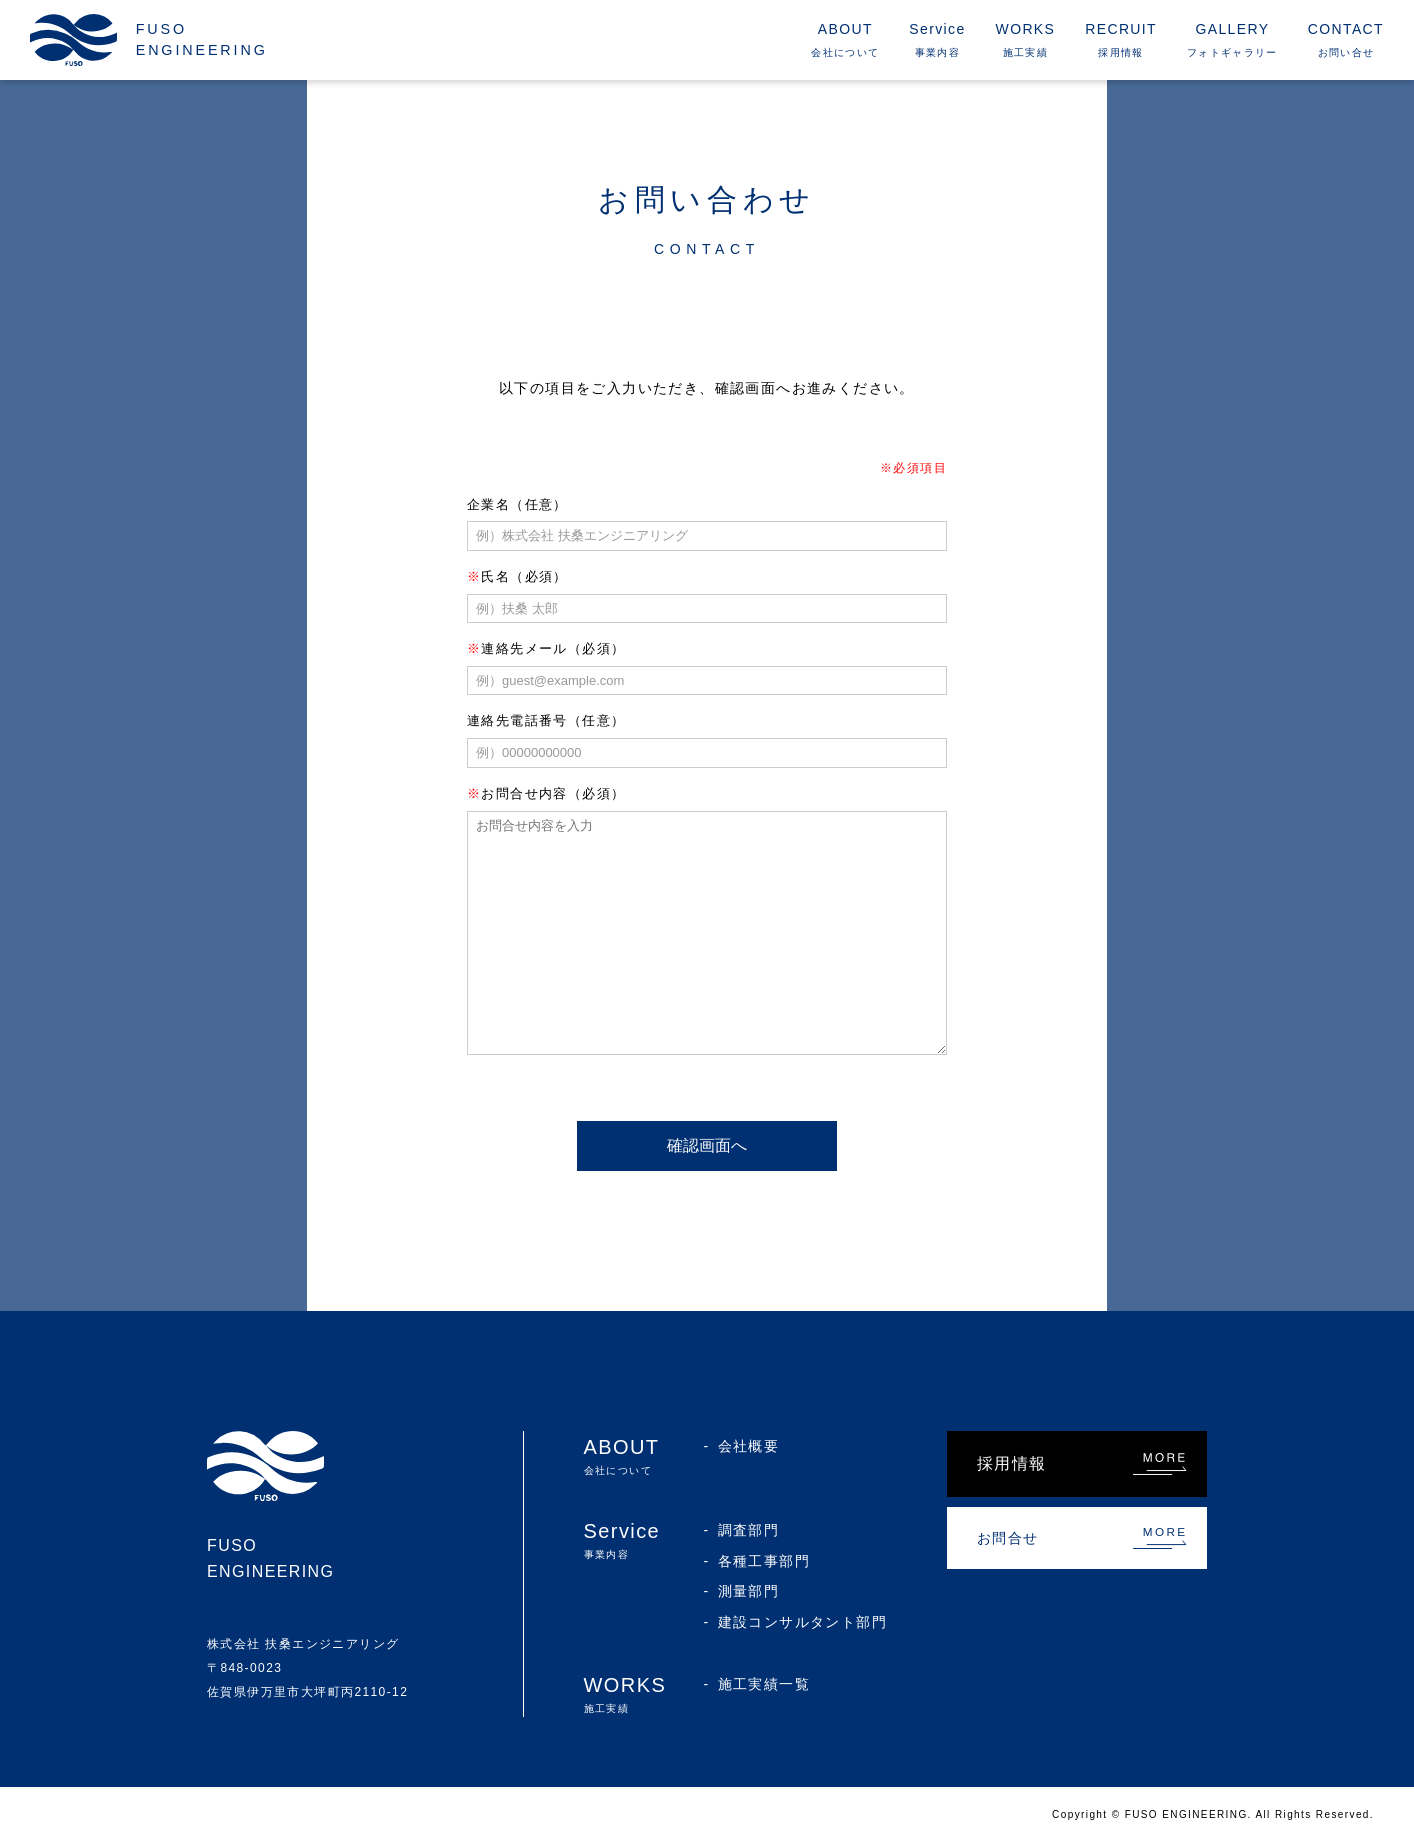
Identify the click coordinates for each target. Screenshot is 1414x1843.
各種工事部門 (764, 1561)
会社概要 (749, 1446)
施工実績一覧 (764, 1684)
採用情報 (1012, 1463)
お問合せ (1008, 1538)
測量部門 (749, 1591)
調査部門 (749, 1530)
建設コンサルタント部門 (802, 1622)
